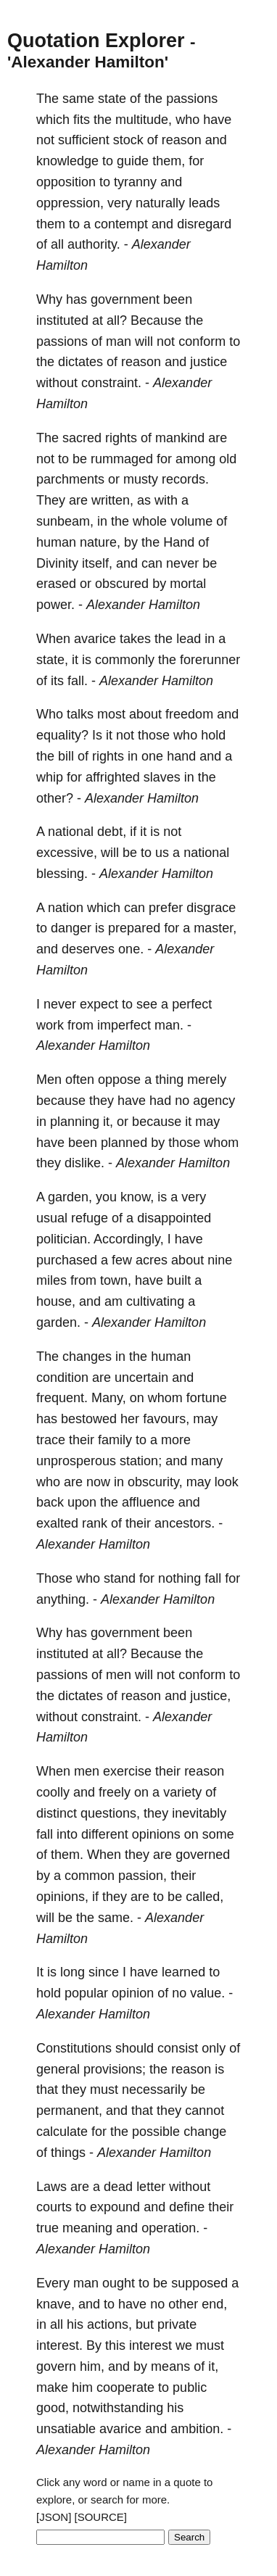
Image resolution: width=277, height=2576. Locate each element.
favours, (166, 1419)
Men (49, 1079)
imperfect (124, 1025)
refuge (89, 1218)
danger (71, 928)
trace (50, 1440)
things (68, 2152)
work (50, 1025)
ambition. (196, 2429)
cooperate (125, 2387)
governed (202, 1854)
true (47, 2228)
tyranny (135, 182)
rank (94, 1523)
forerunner (210, 660)
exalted (57, 1523)
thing (169, 1079)
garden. (58, 1322)
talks (80, 714)
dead (118, 2186)
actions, (109, 2324)
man (118, 341)
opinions (156, 1834)
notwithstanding (118, 2408)
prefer (166, 907)
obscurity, (155, 1482)
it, (108, 1121)
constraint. (111, 383)
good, (52, 2408)
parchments (70, 479)
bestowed (89, 1419)
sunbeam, (65, 521)
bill (66, 756)
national (71, 831)
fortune (206, 1398)
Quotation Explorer (96, 40)
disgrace (211, 907)
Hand (178, 542)
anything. (62, 1599)
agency (214, 1100)
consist (177, 2048)
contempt (121, 224)
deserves (88, 949)
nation (65, 907)
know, (137, 1197)
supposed (199, 2283)
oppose (119, 1079)
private (177, 2324)
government (125, 299)
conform (202, 341)
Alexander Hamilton (143, 604)
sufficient (83, 140)
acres (152, 1260)
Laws (51, 2186)
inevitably (199, 1813)
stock (128, 140)
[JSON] (53, 2517)
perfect (192, 1004)
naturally (160, 203)
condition (62, 1377)
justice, (210, 1696)
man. (168, 1025)
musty (140, 479)
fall (212, 1578)
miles (51, 1280)
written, (112, 500)
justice (208, 362)
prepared (134, 928)
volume (191, 521)
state (112, 98)
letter (150, 2186)
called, (204, 1896)
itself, (97, 563)
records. (185, 479)
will (144, 341)
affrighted (113, 777)
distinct (56, 1813)
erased (56, 583)
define (186, 2207)
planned (124, 1142)
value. (207, 1993)
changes (87, 1356)
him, (92, 2366)
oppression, (70, 203)
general (58, 2069)
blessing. (62, 873)
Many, (108, 1398)
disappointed (174, 1218)
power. (55, 604)
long (72, 1972)
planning (74, 1121)
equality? (62, 735)
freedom (189, 714)
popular (86, 1993)
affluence (148, 1502)
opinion (133, 1993)
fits (81, 119)
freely (115, 1792)
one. (131, 949)
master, (215, 928)
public (190, 2387)
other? (54, 798)
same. (115, 1917)
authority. (93, 244)
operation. (170, 2228)
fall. (77, 681)
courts (54, 2207)
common (90, 1875)
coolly (53, 1792)
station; (141, 1461)
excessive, (66, 852)
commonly (124, 660)
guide (133, 161)
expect (99, 1004)
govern (56, 2366)
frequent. (62, 1398)
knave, (55, 2304)
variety (182, 1792)
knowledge (67, 161)
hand (181, 756)
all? (117, 320)
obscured (122, 583)
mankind (179, 438)
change (204, 2131)
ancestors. (184, 1523)
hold (213, 735)
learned (183, 1972)
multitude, (143, 119)
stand (120, 1578)
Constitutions (74, 2048)
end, (214, 2304)
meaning (87, 2228)
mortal (188, 583)
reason (182, 140)
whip (49, 777)
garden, (70, 1197)
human (56, 542)
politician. (63, 1239)
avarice (95, 638)
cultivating (155, 1301)
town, (115, 1280)
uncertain (141, 1377)
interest (150, 2345)
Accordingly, (129, 1239)
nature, (100, 542)
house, (55, 1301)
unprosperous (76, 1461)
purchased (66, 1260)
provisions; (114, 2069)
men (118, 1675)
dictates (80, 362)
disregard (204, 224)
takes (135, 638)
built (179, 1280)
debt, (111, 831)
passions (192, 98)
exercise (127, 1771)
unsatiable (66, 2429)
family (115, 1440)
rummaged (122, 459)
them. (67, 1854)
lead (188, 638)
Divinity (57, 563)
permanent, (69, 2110)
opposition (66, 182)
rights (121, 438)
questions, (110, 1813)
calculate (62, 2131)
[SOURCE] (101, 2517)
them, (168, 161)
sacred (82, 438)
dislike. (84, 1163)
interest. (59, 2345)
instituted (62, 320)
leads (204, 203)
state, (52, 660)
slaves (162, 777)
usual (51, 1218)
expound (115, 2207)
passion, (142, 1875)
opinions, (62, 1896)
